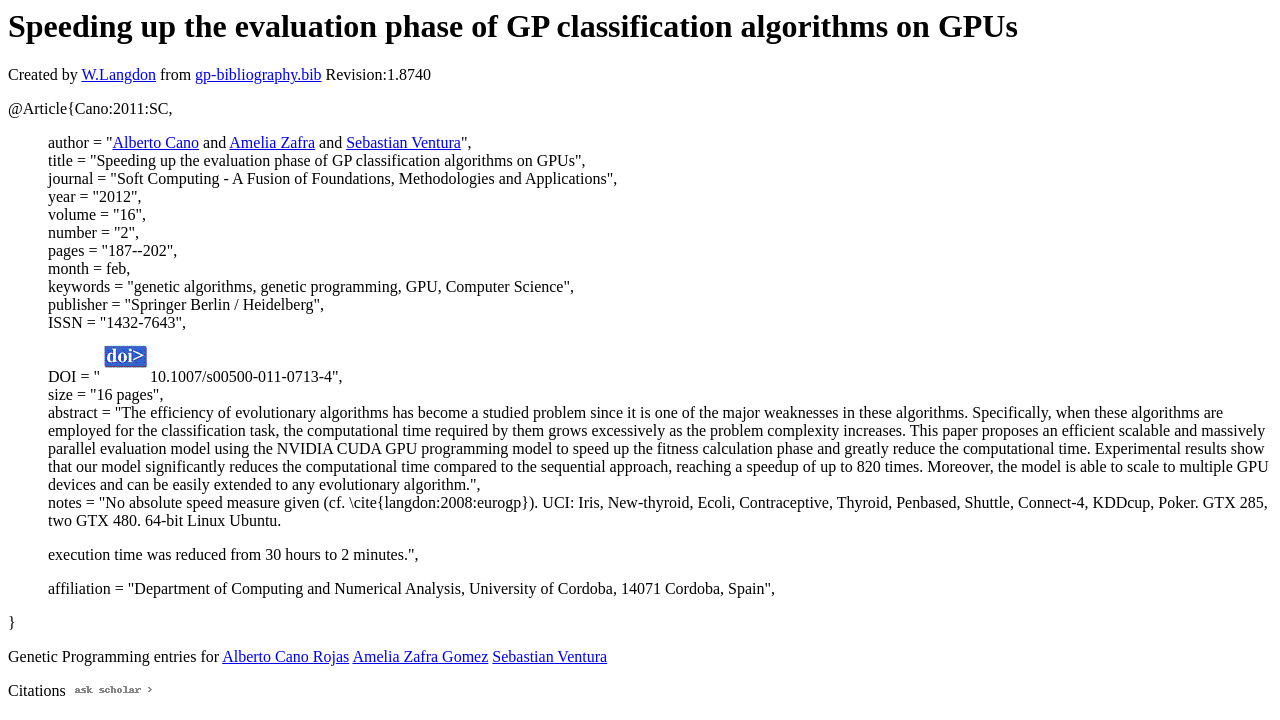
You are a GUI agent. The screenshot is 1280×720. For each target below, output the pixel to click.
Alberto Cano (155, 142)
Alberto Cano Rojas (285, 656)
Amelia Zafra (272, 142)
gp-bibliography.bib (258, 74)
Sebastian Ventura (403, 142)
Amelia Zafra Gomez (420, 656)
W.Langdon (118, 74)
